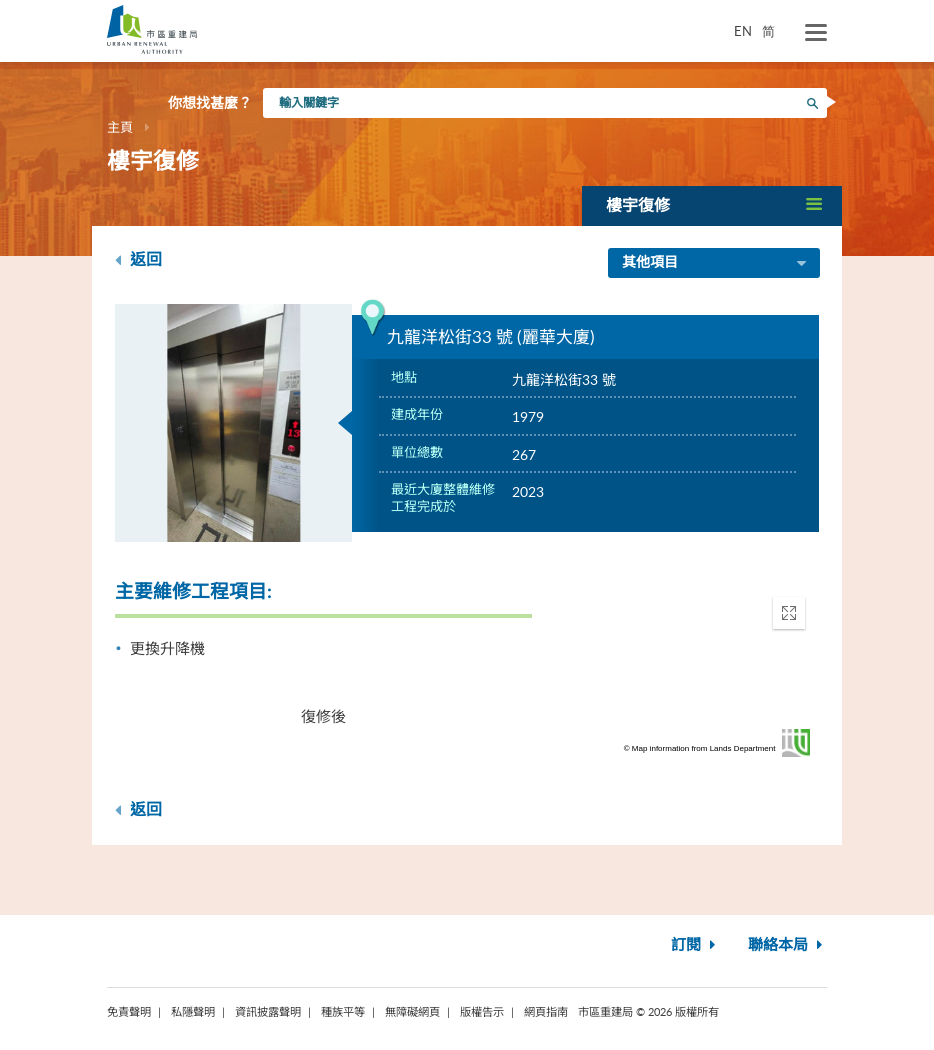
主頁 (120, 127)
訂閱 (695, 945)
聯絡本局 (787, 945)
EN (743, 31)
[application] (700, 672)
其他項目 (716, 264)
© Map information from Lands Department (700, 748)
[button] (712, 205)
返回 (138, 259)
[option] (234, 423)
